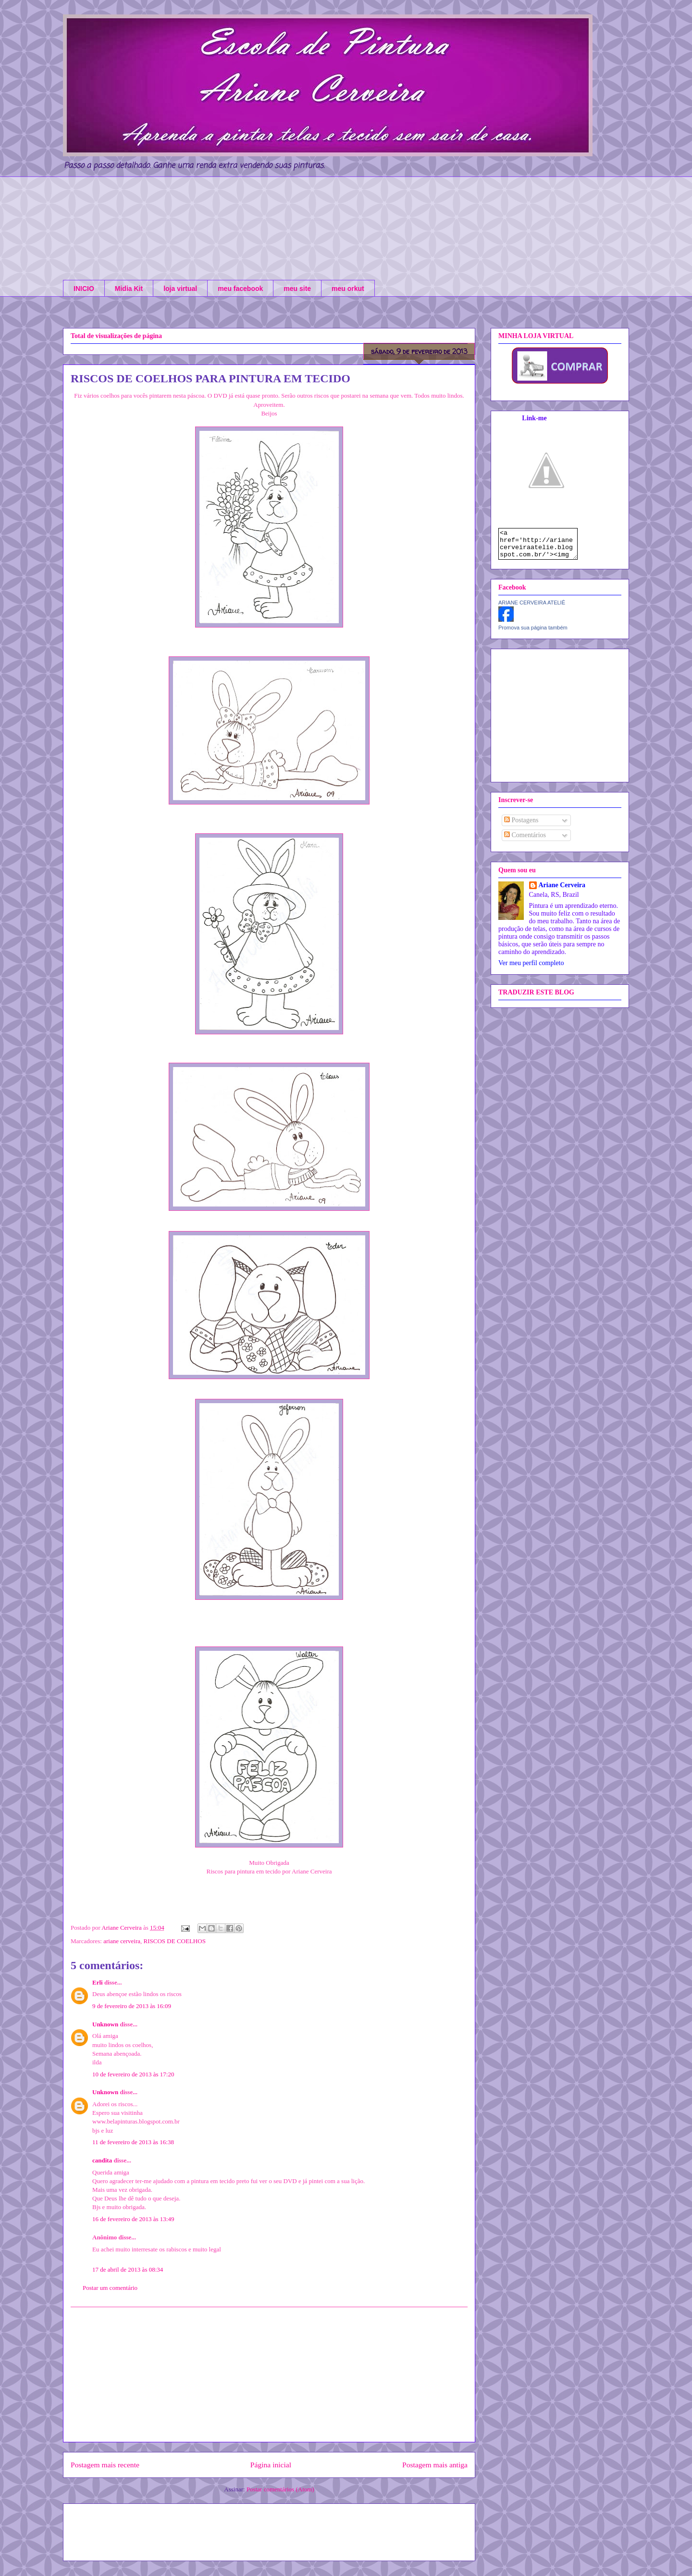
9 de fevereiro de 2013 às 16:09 (131, 2006)
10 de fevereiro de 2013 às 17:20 (133, 2074)
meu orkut (348, 288)
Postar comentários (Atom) (280, 2489)
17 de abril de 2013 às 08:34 (127, 2269)
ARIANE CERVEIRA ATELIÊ (531, 608)
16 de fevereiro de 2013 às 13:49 (133, 2219)
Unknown (105, 2024)
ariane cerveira (121, 1941)
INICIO (84, 288)
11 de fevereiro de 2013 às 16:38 (133, 2142)
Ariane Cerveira (562, 890)
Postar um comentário (110, 2287)
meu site (297, 288)
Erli (97, 1982)
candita (102, 2160)
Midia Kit (129, 288)
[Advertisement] (269, 2374)
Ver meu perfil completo (531, 968)
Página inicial (270, 2465)
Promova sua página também (533, 633)
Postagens (521, 825)
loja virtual (180, 288)
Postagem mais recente (105, 2465)
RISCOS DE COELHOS (175, 1941)
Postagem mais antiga (435, 2465)
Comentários (525, 840)
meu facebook (240, 288)
